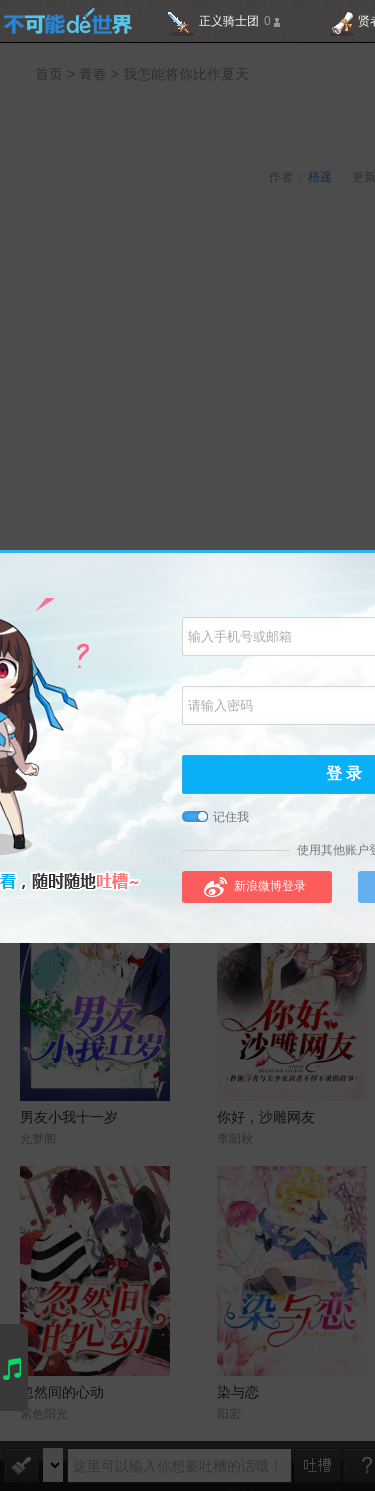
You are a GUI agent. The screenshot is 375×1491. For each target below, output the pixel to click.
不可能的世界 (67, 21)
